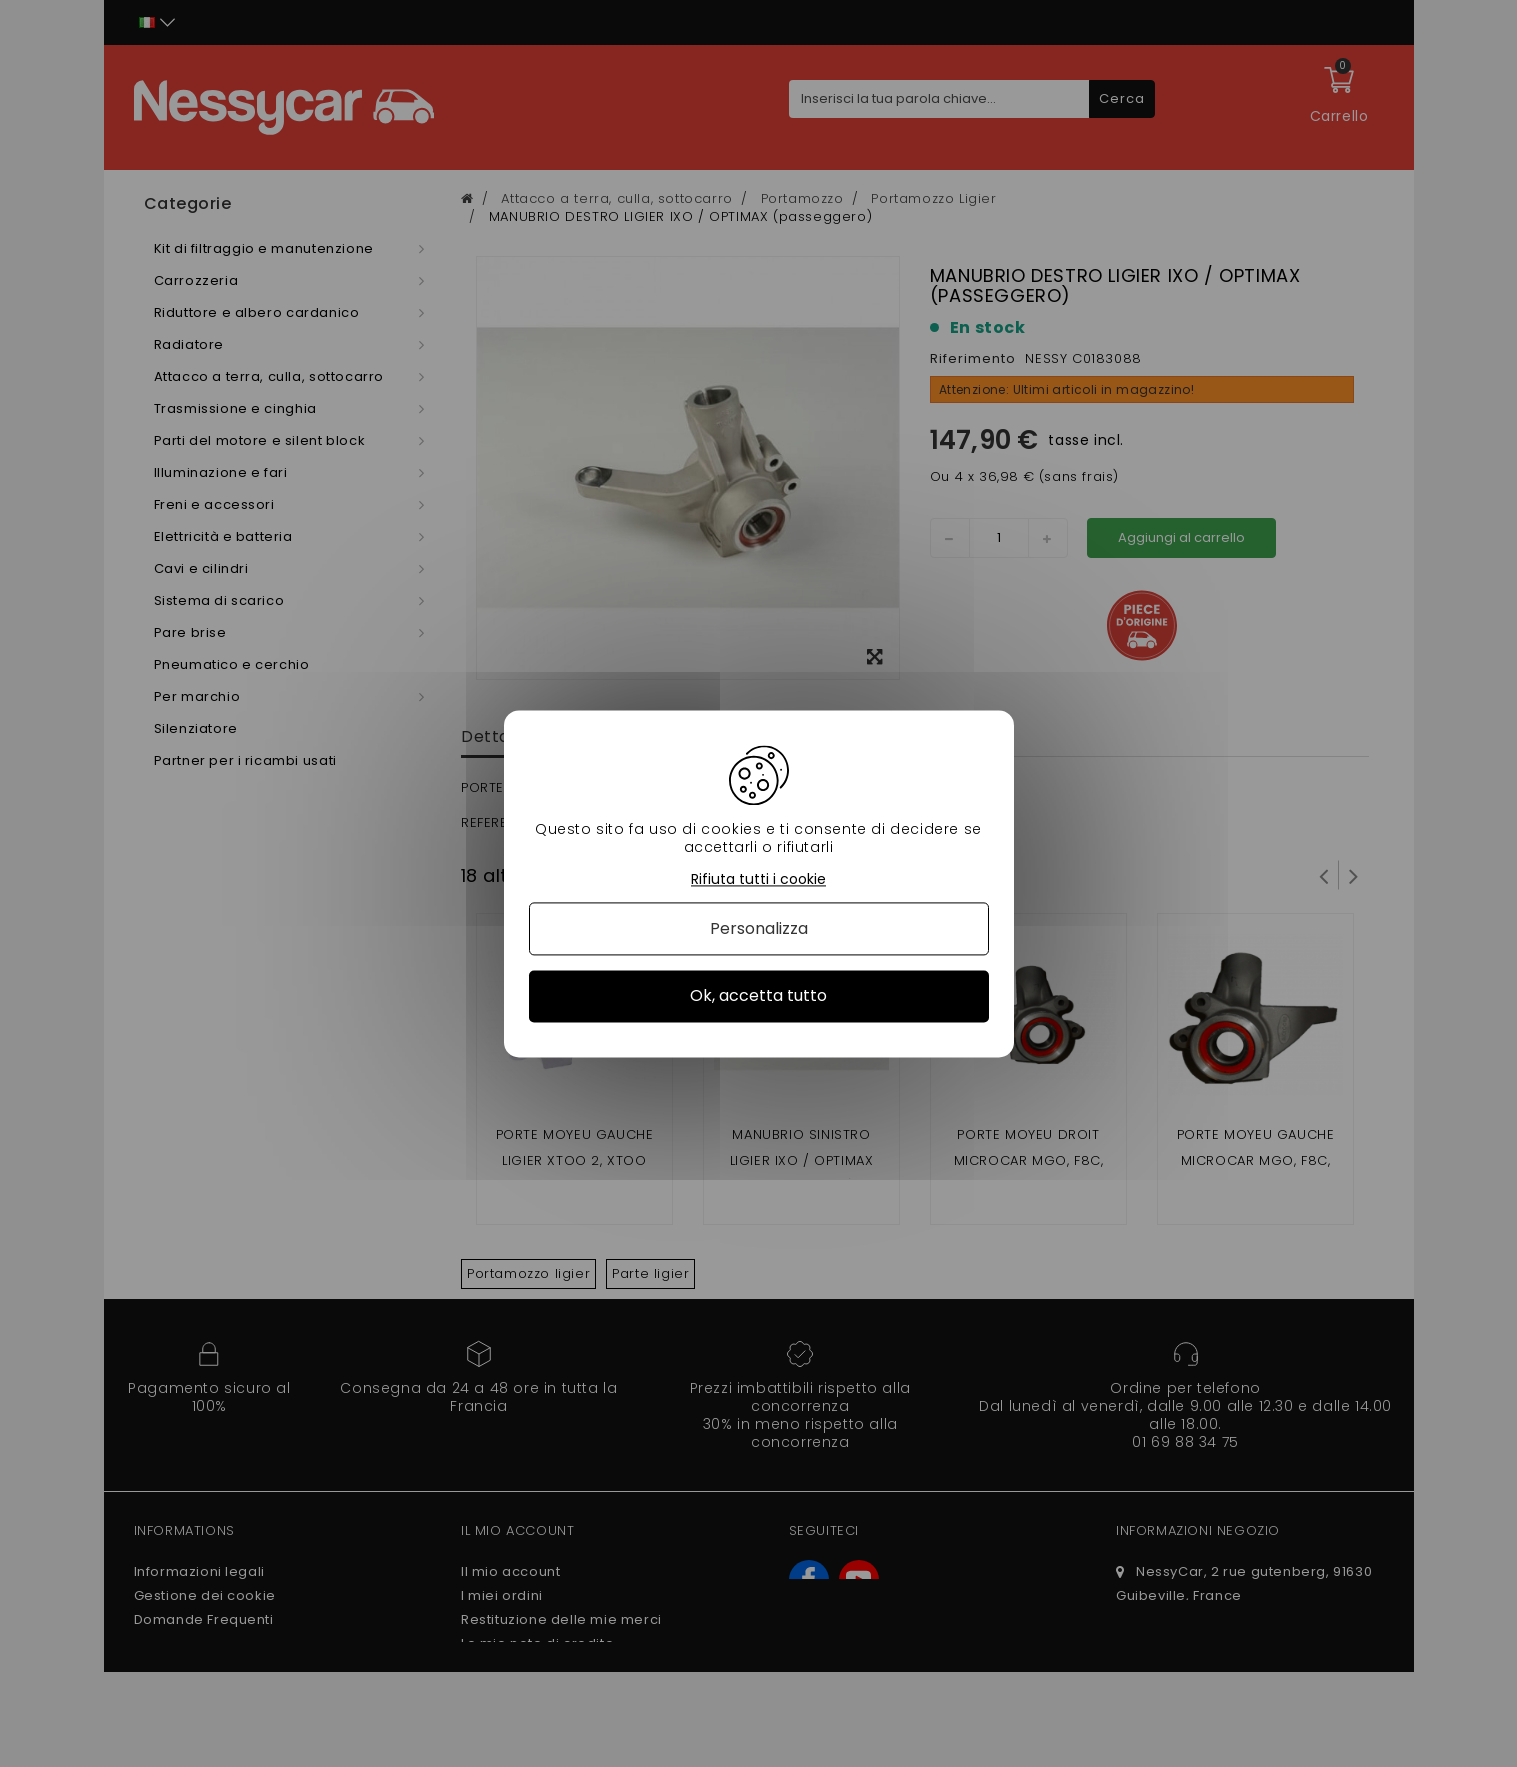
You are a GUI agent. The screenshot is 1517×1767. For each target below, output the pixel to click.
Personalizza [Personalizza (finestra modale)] (759, 929)
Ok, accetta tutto (758, 996)
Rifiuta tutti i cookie (758, 879)
